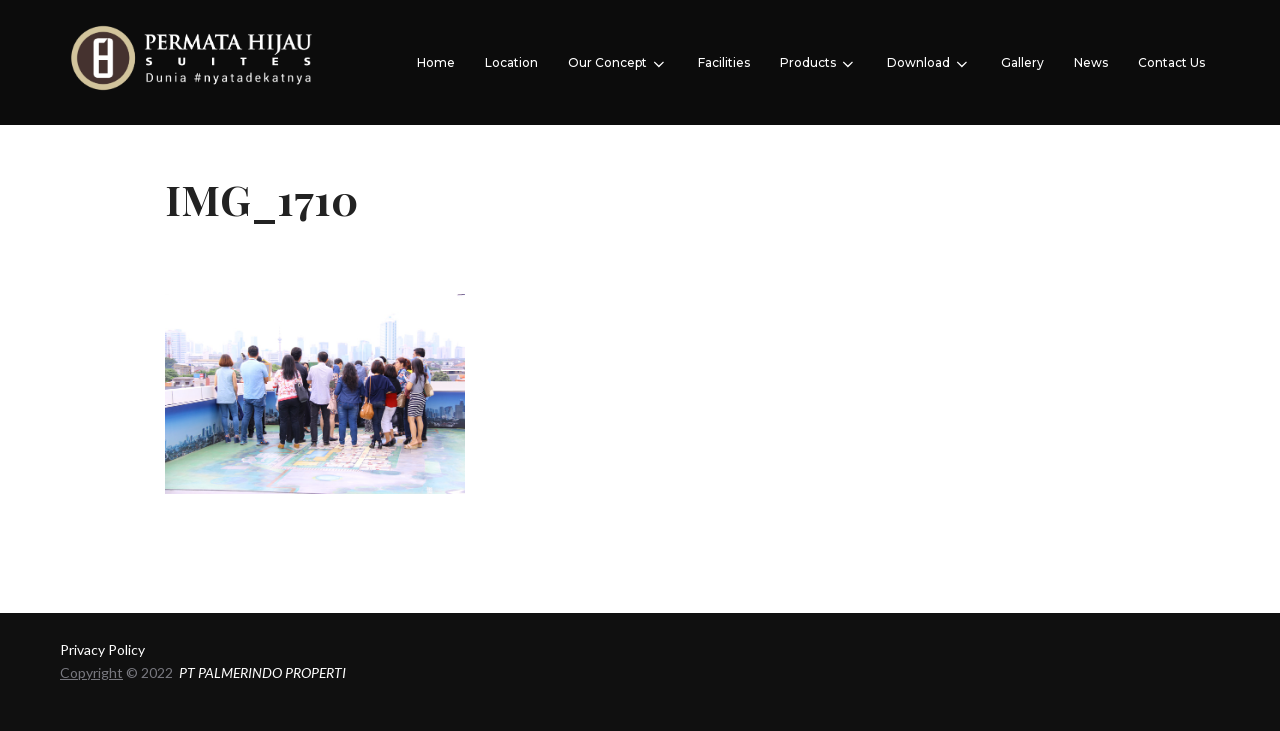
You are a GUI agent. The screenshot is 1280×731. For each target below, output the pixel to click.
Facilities (724, 62)
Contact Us (1171, 62)
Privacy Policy (102, 649)
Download (929, 64)
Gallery (1022, 62)
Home (436, 62)
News (1091, 62)
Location (511, 62)
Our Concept (618, 64)
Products (818, 64)
